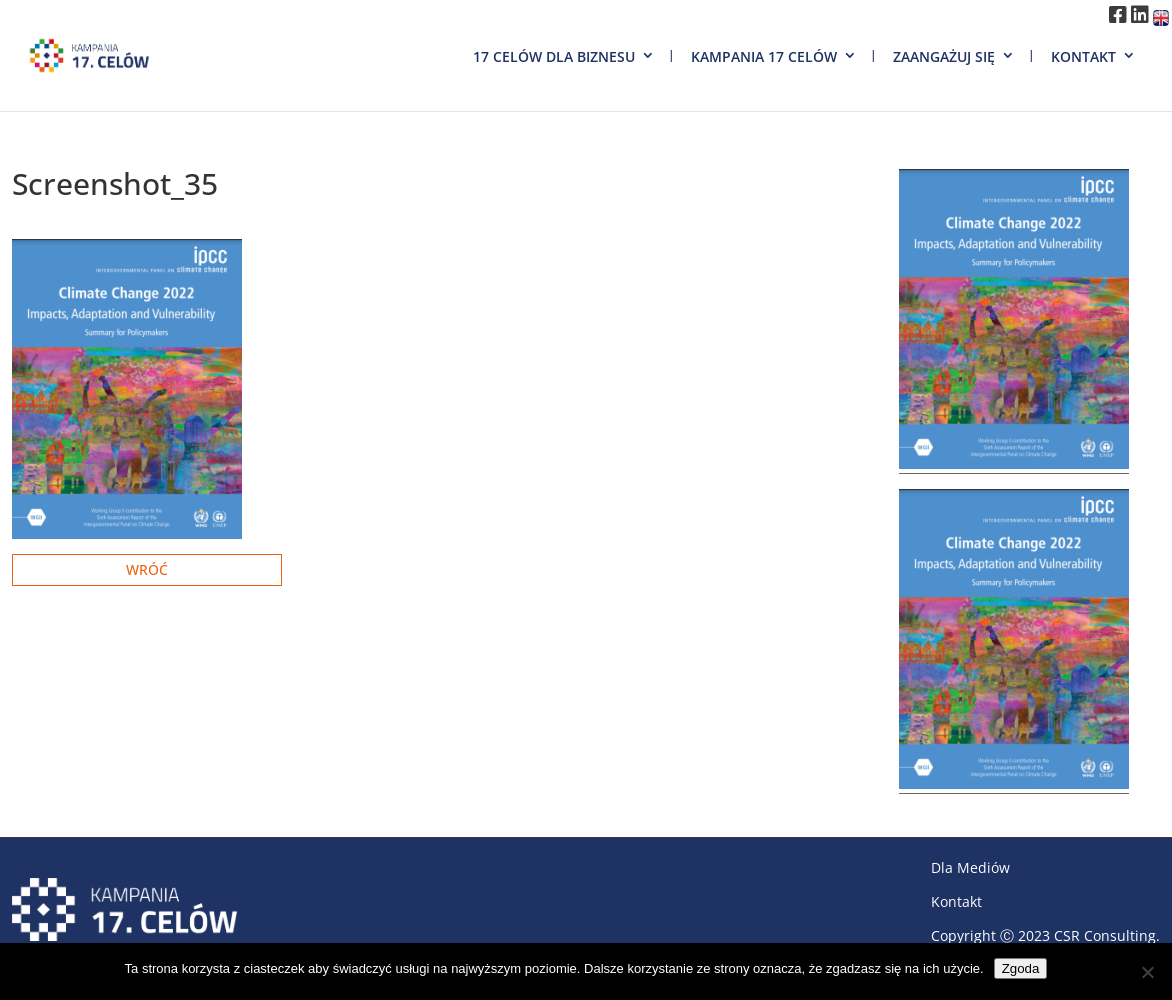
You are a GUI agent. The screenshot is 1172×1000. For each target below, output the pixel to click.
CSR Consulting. (1107, 935)
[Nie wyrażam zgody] (1147, 972)
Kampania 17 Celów (764, 56)
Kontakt (1083, 56)
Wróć (147, 569)
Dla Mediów (970, 867)
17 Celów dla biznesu (554, 56)
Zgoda (1021, 968)
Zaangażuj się (944, 56)
